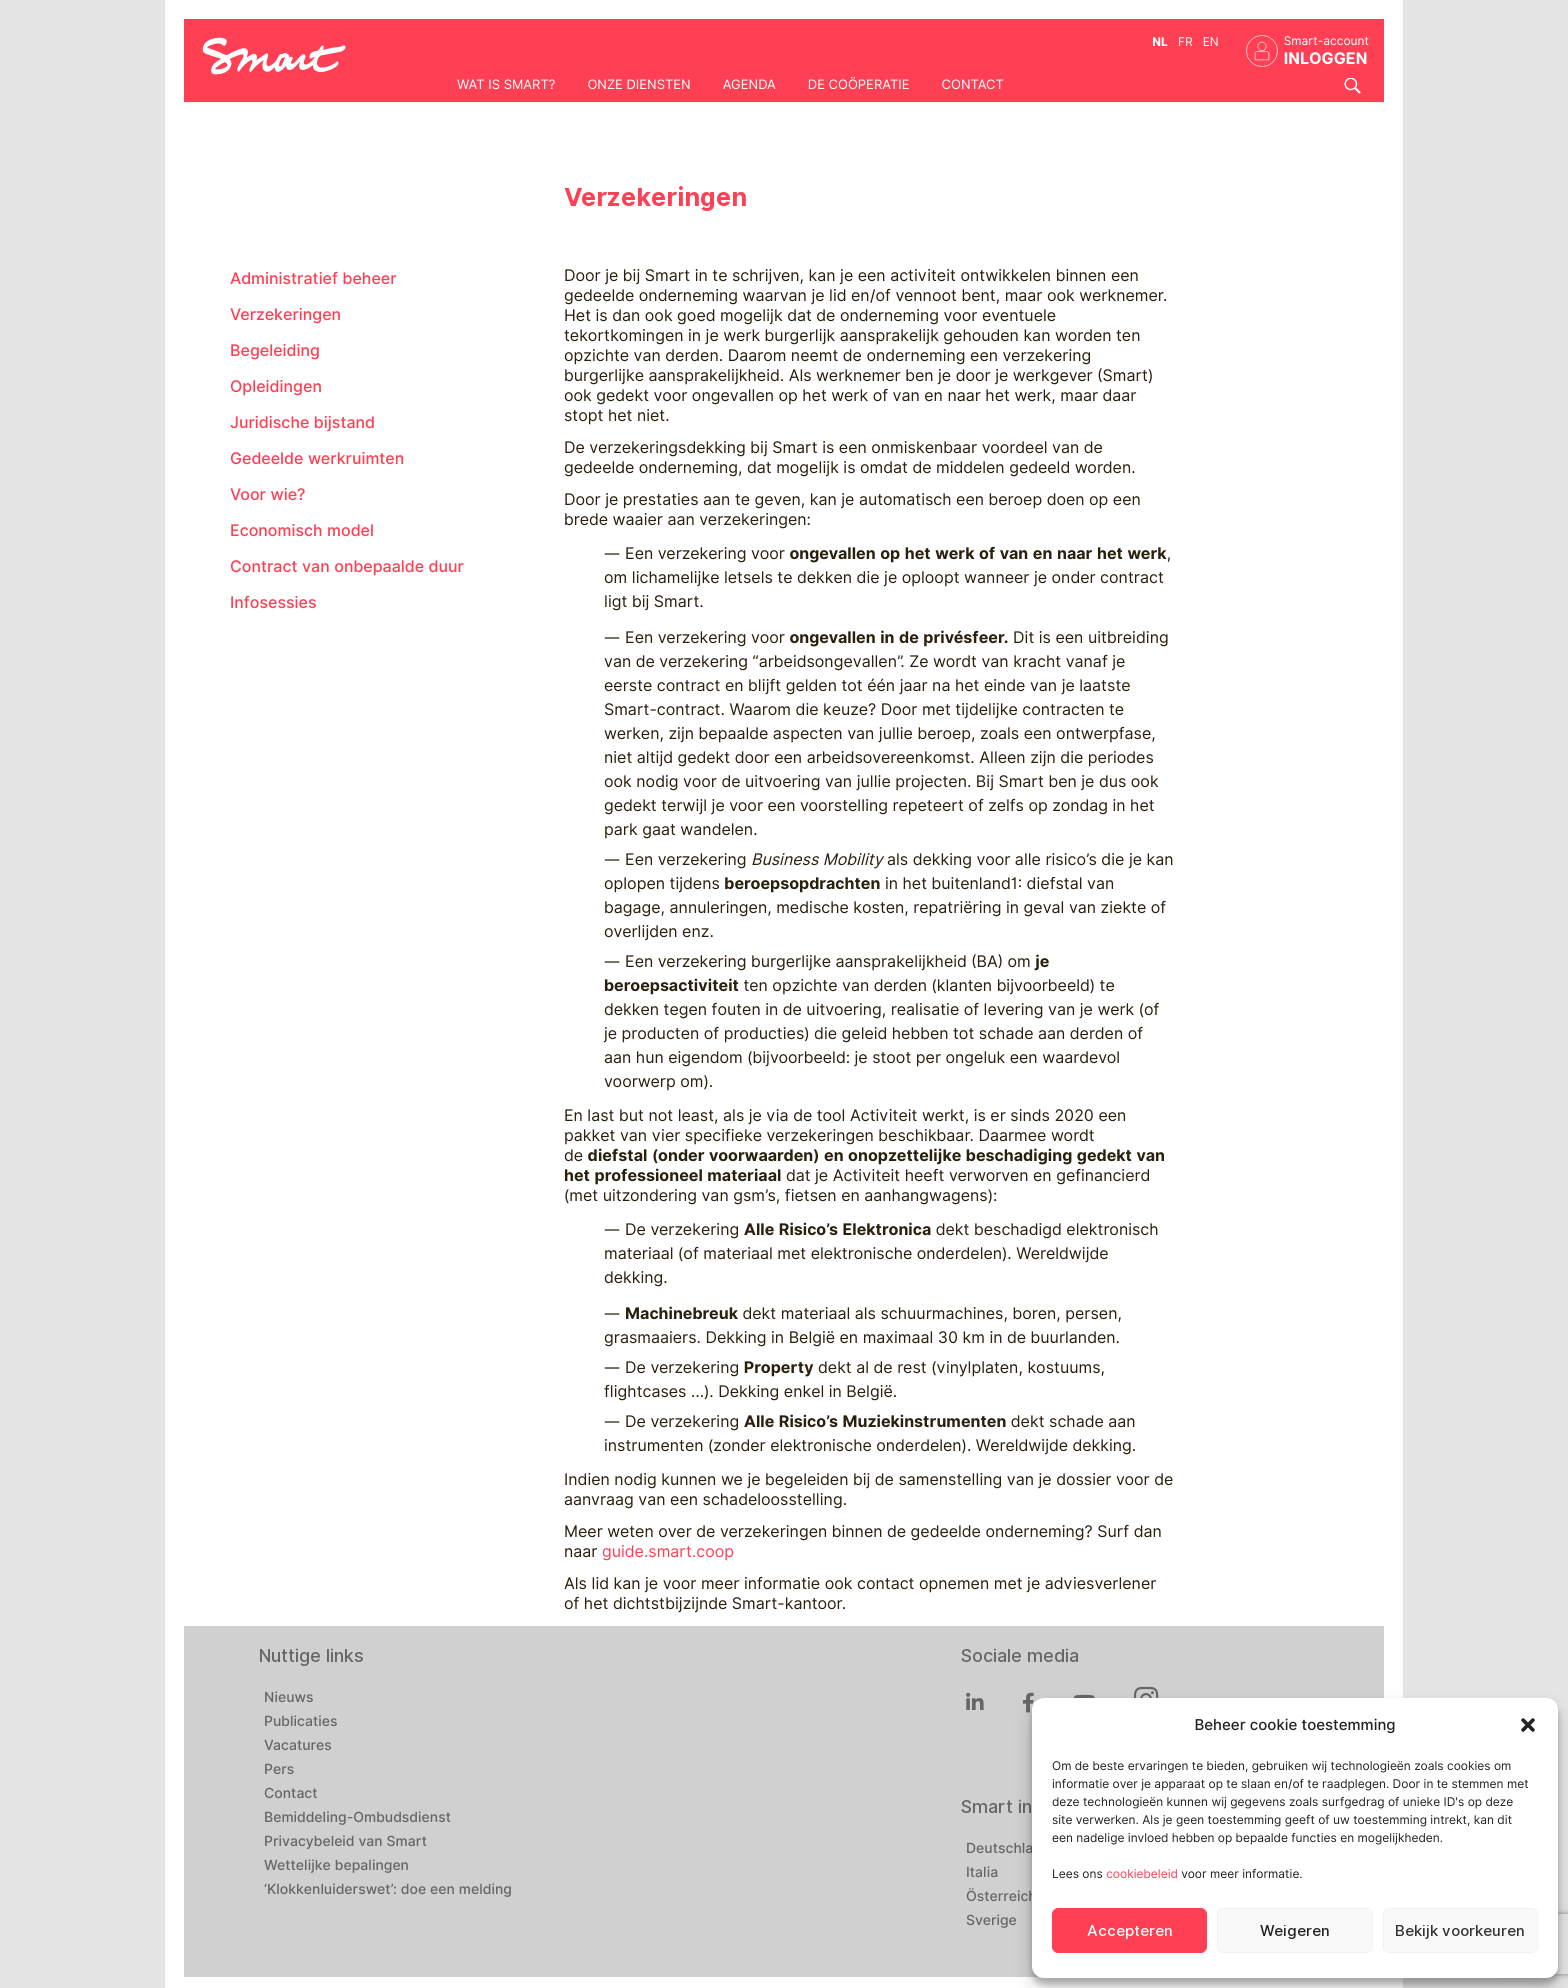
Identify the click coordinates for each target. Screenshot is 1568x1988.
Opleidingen (276, 386)
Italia (982, 1873)
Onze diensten (638, 85)
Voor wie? (268, 494)
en (1211, 41)
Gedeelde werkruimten (317, 458)
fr (1185, 41)
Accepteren (1130, 1931)
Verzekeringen (285, 314)
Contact (973, 85)
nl (1160, 41)
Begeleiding (275, 350)
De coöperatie (859, 85)
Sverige (991, 1921)
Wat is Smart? (506, 85)
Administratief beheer (313, 278)
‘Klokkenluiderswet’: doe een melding (388, 1890)
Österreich (1001, 1897)
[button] (1528, 1725)
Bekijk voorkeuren (1460, 1931)
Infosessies (273, 602)
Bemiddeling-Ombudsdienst (357, 1818)
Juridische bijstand (302, 422)
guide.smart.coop (668, 1551)
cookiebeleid (1142, 1873)
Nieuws (289, 1698)
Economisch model (302, 530)
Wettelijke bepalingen (336, 1866)
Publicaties (301, 1722)
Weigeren (1295, 1931)
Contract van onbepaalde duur (347, 566)
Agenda (749, 85)
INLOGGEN (1326, 58)
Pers (279, 1770)
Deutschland (1008, 1849)
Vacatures (298, 1746)
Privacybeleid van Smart (345, 1842)
